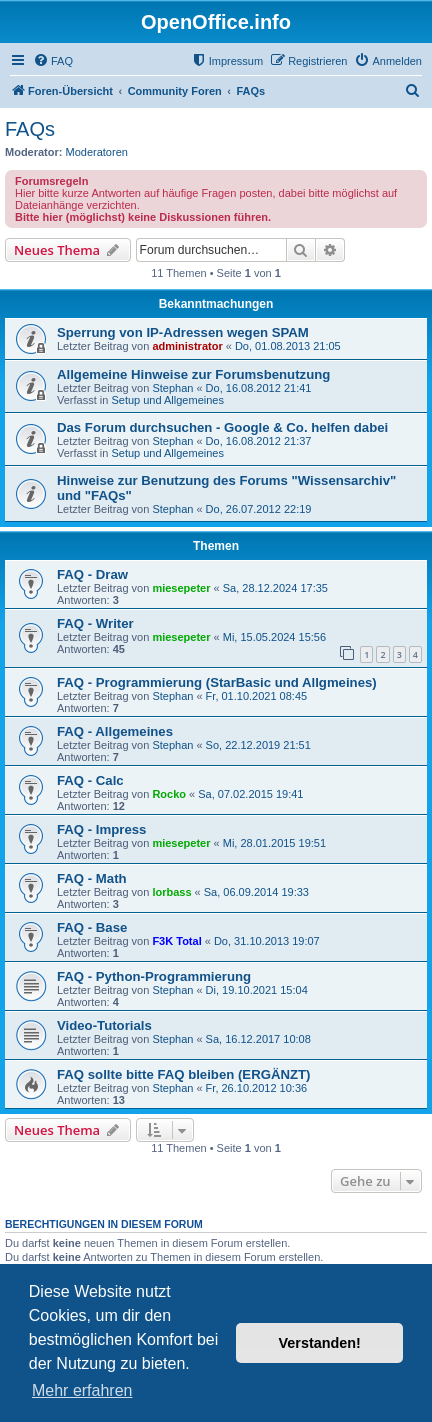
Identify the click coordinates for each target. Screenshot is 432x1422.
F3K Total (176, 941)
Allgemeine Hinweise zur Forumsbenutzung (193, 374)
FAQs (30, 129)
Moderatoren (97, 152)
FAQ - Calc (90, 780)
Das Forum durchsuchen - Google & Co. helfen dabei (222, 427)
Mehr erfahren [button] (82, 1390)
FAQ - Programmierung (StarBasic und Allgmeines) (217, 682)
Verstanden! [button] (320, 1343)
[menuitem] (53, 61)
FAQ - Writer (95, 623)
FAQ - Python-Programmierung (154, 976)
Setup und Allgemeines (167, 400)
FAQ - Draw (92, 574)
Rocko (169, 794)
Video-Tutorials (104, 1025)
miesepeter (181, 588)
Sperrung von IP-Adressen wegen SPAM (183, 332)
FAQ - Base (92, 927)
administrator (187, 346)
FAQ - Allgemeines (115, 731)
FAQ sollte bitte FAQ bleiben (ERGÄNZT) (184, 1074)
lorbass (171, 892)
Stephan (172, 388)
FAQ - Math (92, 878)
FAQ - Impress (101, 829)
